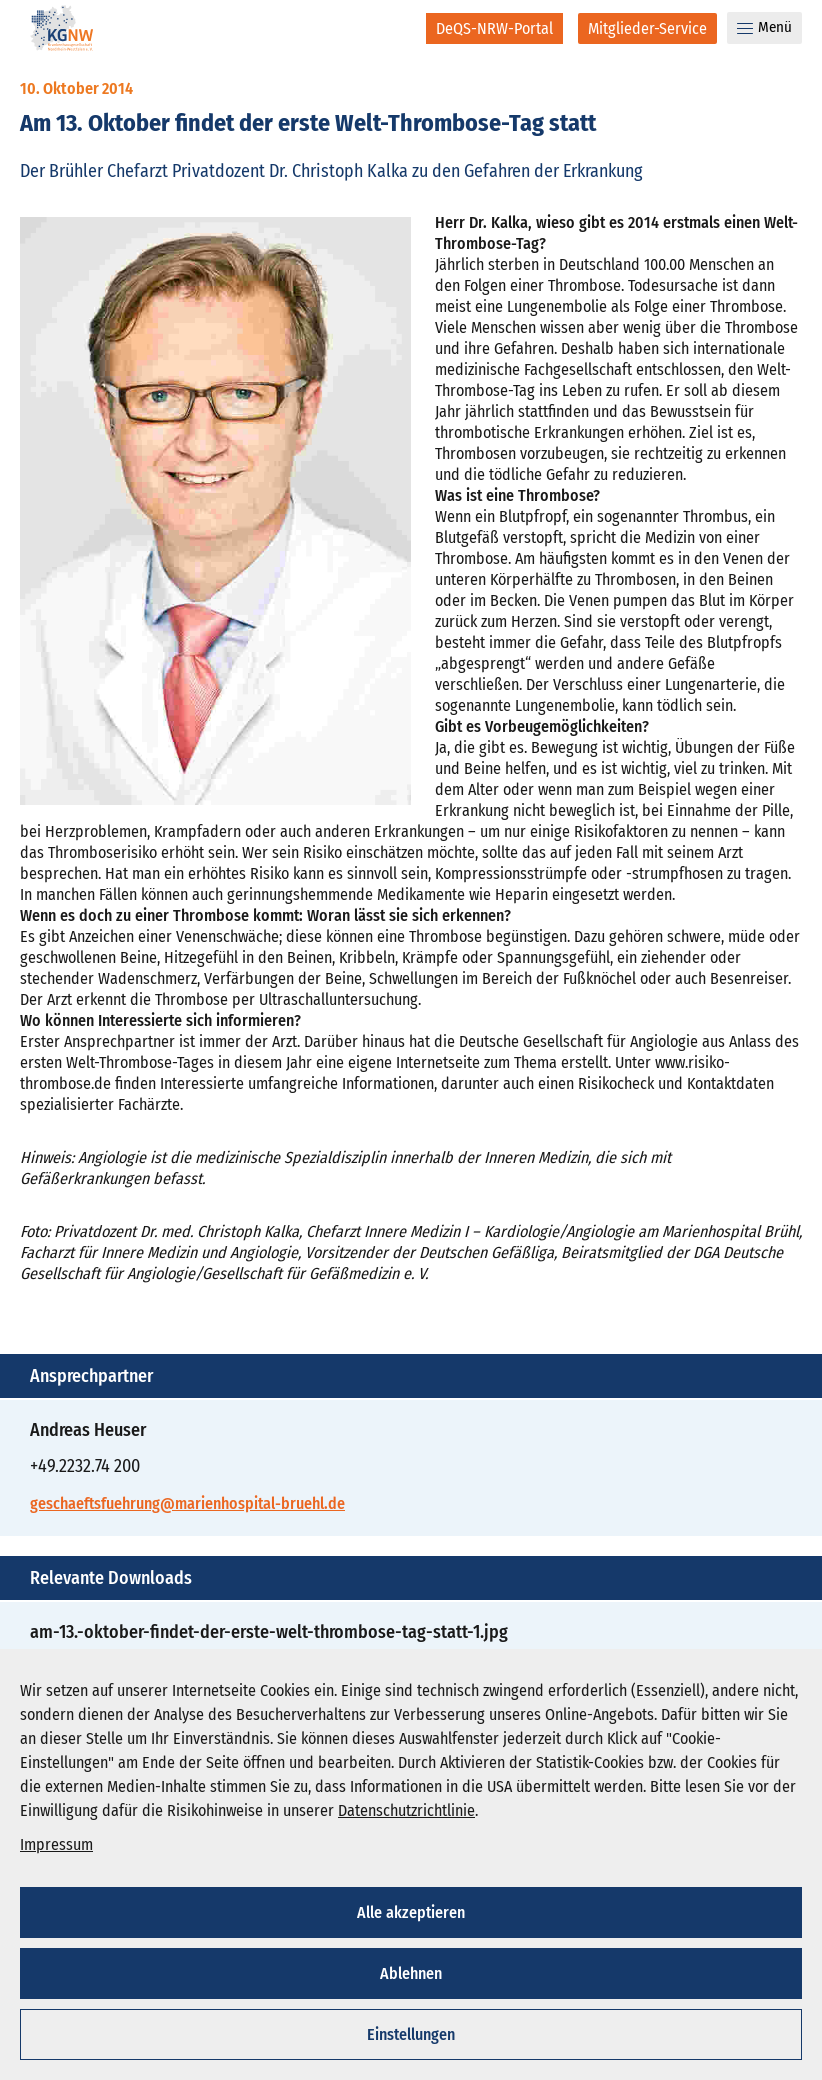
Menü (764, 27)
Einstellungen (411, 2034)
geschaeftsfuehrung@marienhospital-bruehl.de (187, 1503)
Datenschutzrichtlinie (406, 1810)
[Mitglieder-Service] (647, 28)
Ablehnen (411, 1973)
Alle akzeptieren (411, 1912)
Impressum (56, 1844)
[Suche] (397, 28)
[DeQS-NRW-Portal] (494, 28)
